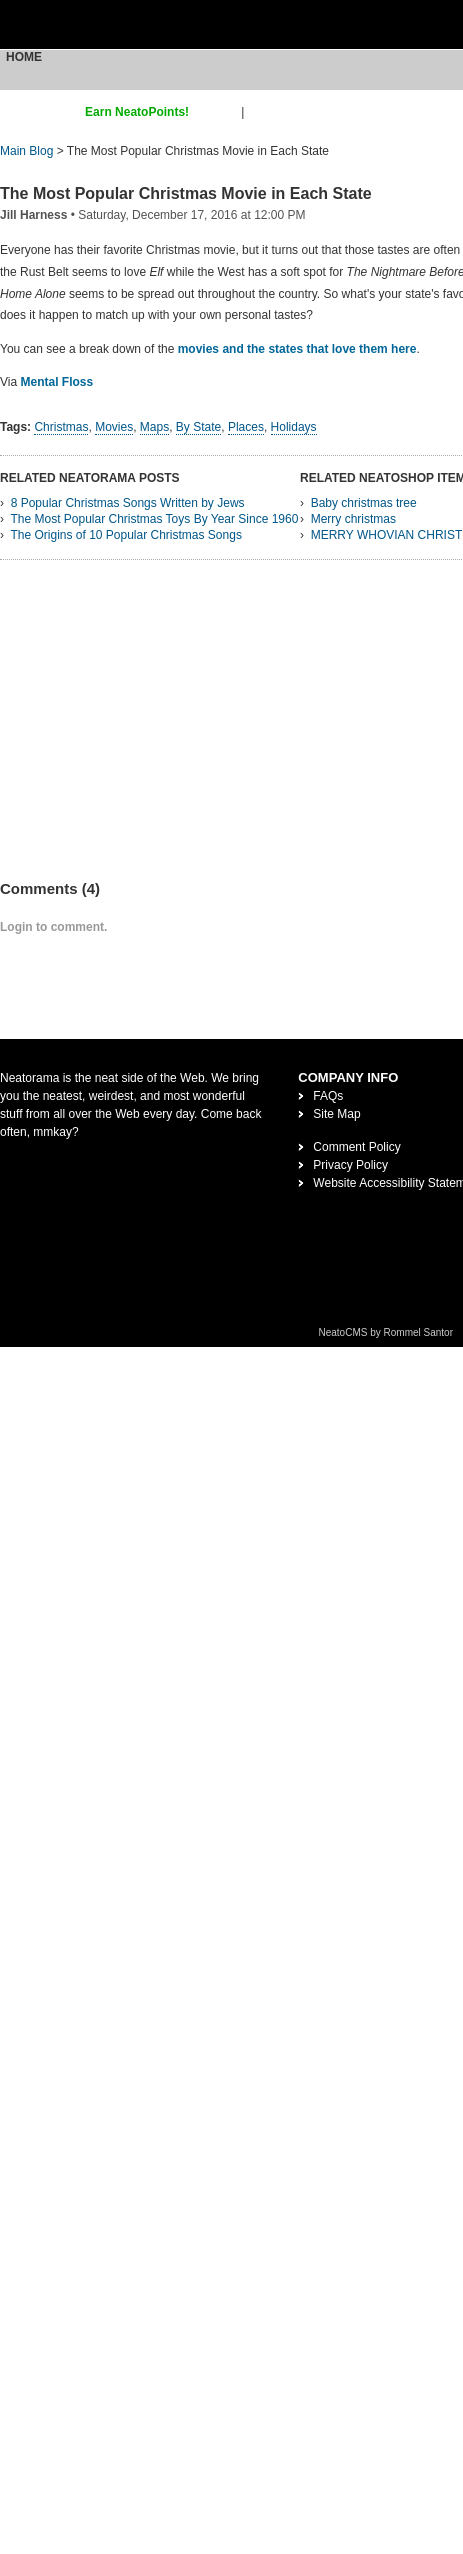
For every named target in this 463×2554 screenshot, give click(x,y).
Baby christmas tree (364, 503)
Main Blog (26, 151)
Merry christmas (353, 519)
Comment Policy (356, 1147)
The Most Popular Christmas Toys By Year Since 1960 (154, 519)
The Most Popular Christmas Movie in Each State (186, 193)
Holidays (294, 427)
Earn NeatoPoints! (137, 112)
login (260, 112)
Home (24, 57)
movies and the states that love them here (297, 349)
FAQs (328, 1096)
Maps (154, 427)
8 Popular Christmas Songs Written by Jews (128, 503)
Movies (114, 427)
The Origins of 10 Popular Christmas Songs (125, 535)
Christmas (61, 427)
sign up (218, 112)
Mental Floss (56, 382)
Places (246, 427)
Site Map (336, 1114)
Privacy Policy (350, 1165)
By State (198, 427)
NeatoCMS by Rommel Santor (386, 1332)
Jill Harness (33, 215)
